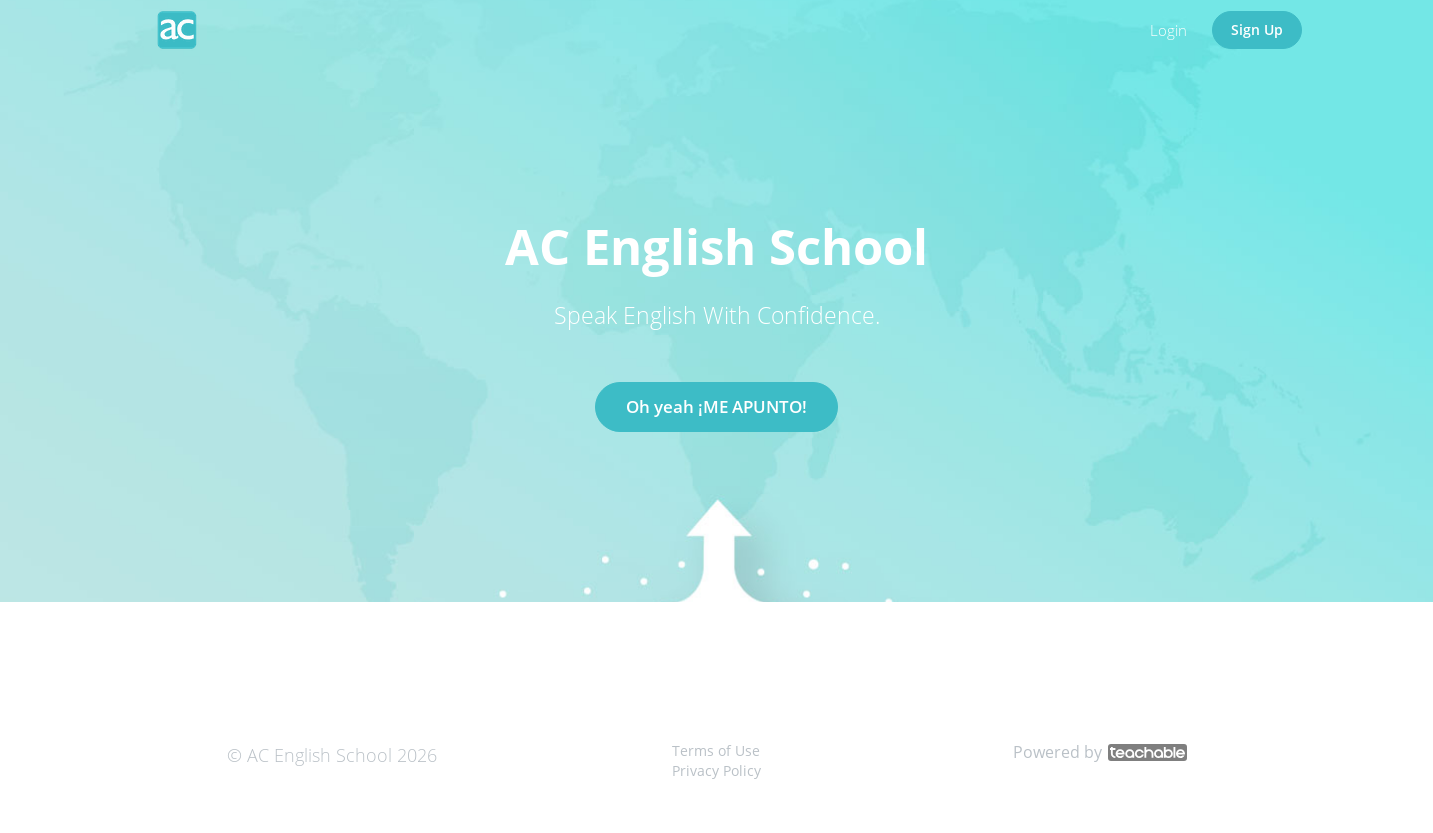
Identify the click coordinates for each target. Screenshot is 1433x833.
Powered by (1100, 752)
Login (1168, 30)
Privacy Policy (716, 770)
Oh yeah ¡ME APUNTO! (716, 406)
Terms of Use (716, 750)
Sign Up (1257, 29)
